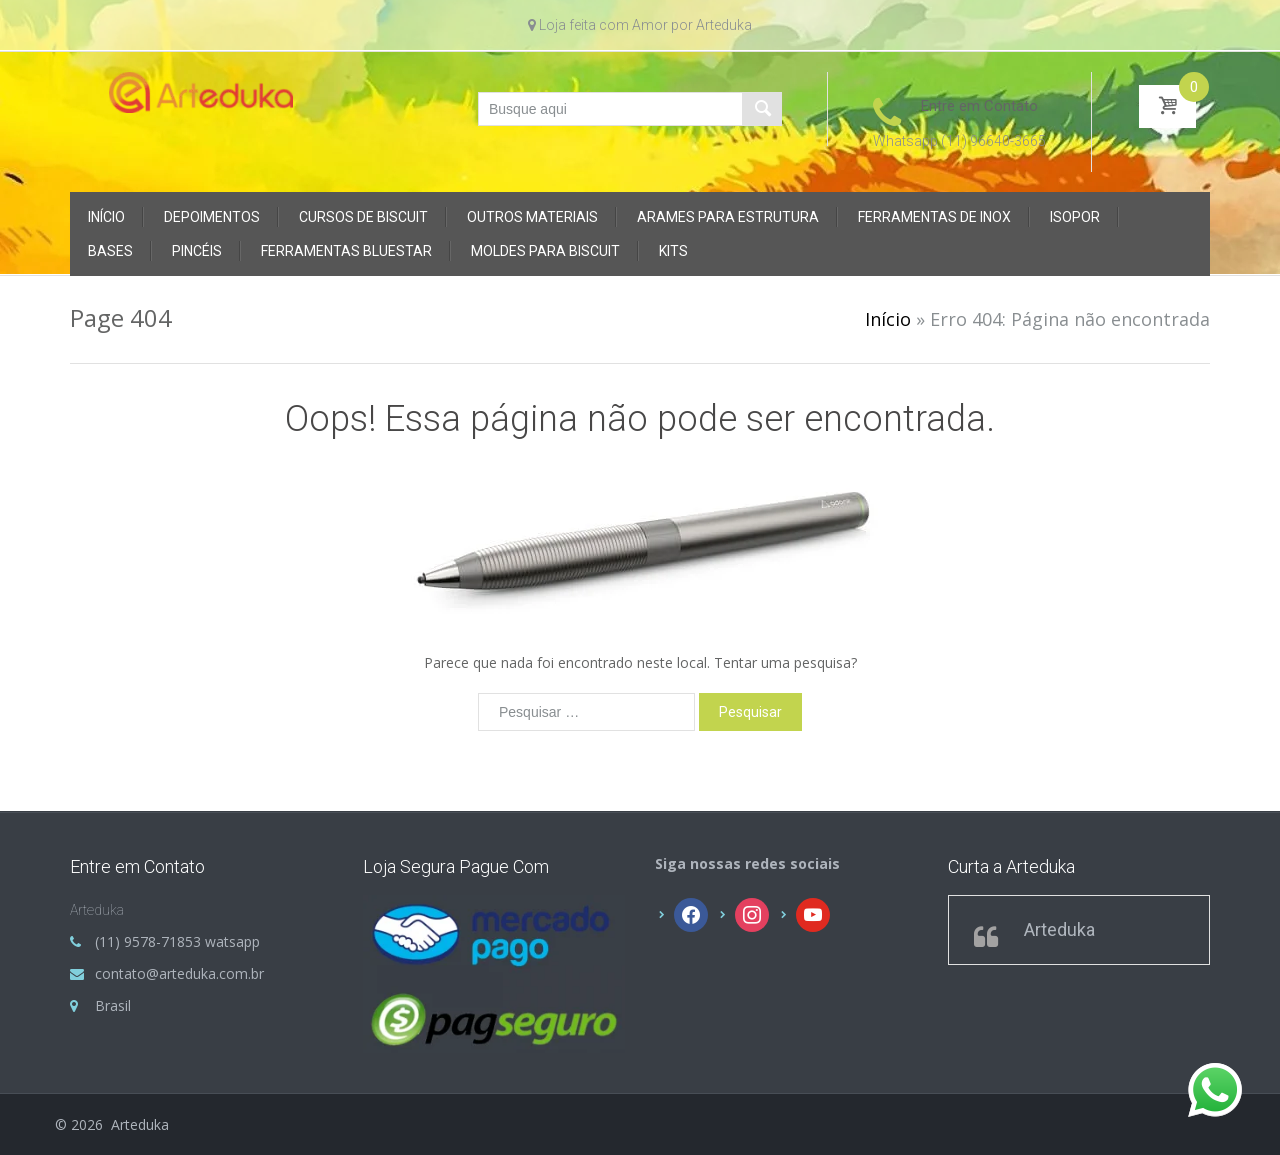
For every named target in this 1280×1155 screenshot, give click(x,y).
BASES (110, 251)
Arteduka (1059, 929)
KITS (673, 251)
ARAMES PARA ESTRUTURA (728, 217)
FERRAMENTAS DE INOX (934, 217)
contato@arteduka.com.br (179, 973)
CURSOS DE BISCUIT (363, 217)
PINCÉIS (197, 251)
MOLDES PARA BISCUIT (545, 251)
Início (106, 217)
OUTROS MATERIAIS (532, 217)
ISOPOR (1075, 217)
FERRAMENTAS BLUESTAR (346, 251)
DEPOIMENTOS (212, 217)
